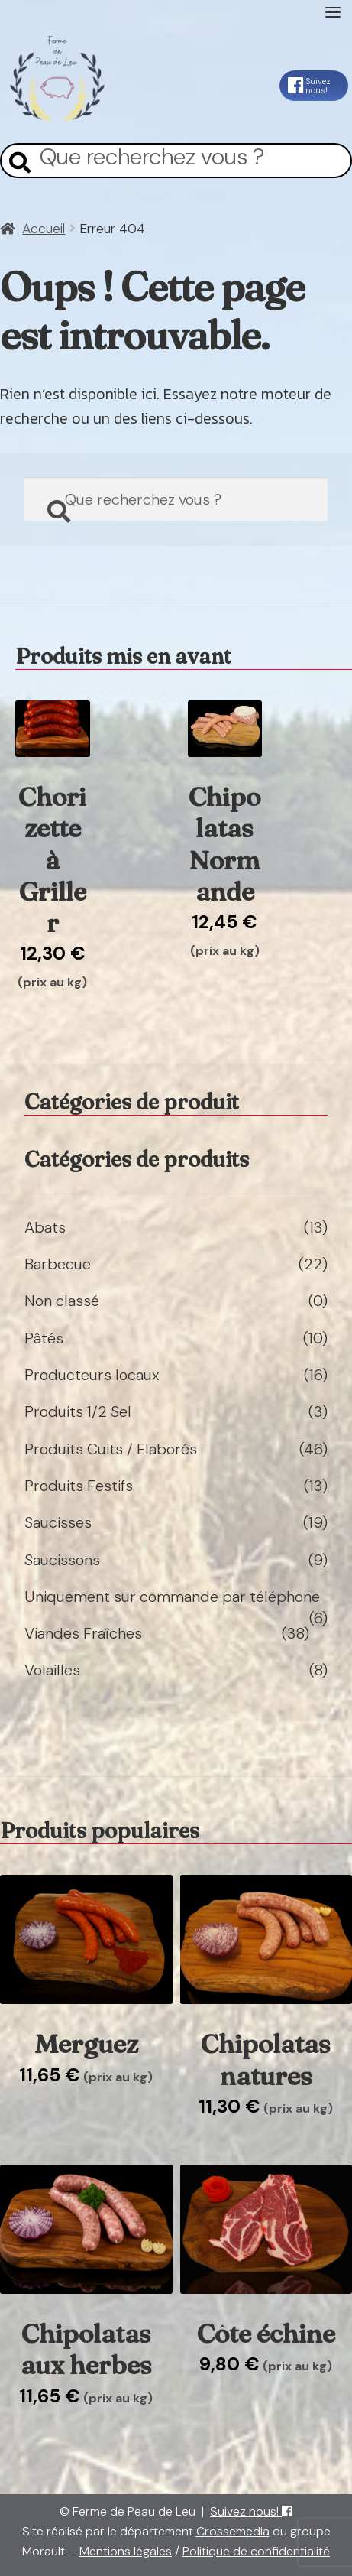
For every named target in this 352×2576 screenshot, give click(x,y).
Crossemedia (233, 2531)
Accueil (43, 228)
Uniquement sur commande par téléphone (172, 1596)
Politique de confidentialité (256, 2551)
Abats (45, 1227)
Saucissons (62, 1560)
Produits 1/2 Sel (77, 1411)
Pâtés (43, 1338)
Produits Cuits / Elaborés (110, 1449)
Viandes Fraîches (83, 1633)
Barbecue (57, 1264)
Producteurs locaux (92, 1375)
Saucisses (58, 1522)
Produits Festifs (78, 1486)
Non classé (61, 1301)
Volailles (52, 1670)
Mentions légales (125, 2551)
